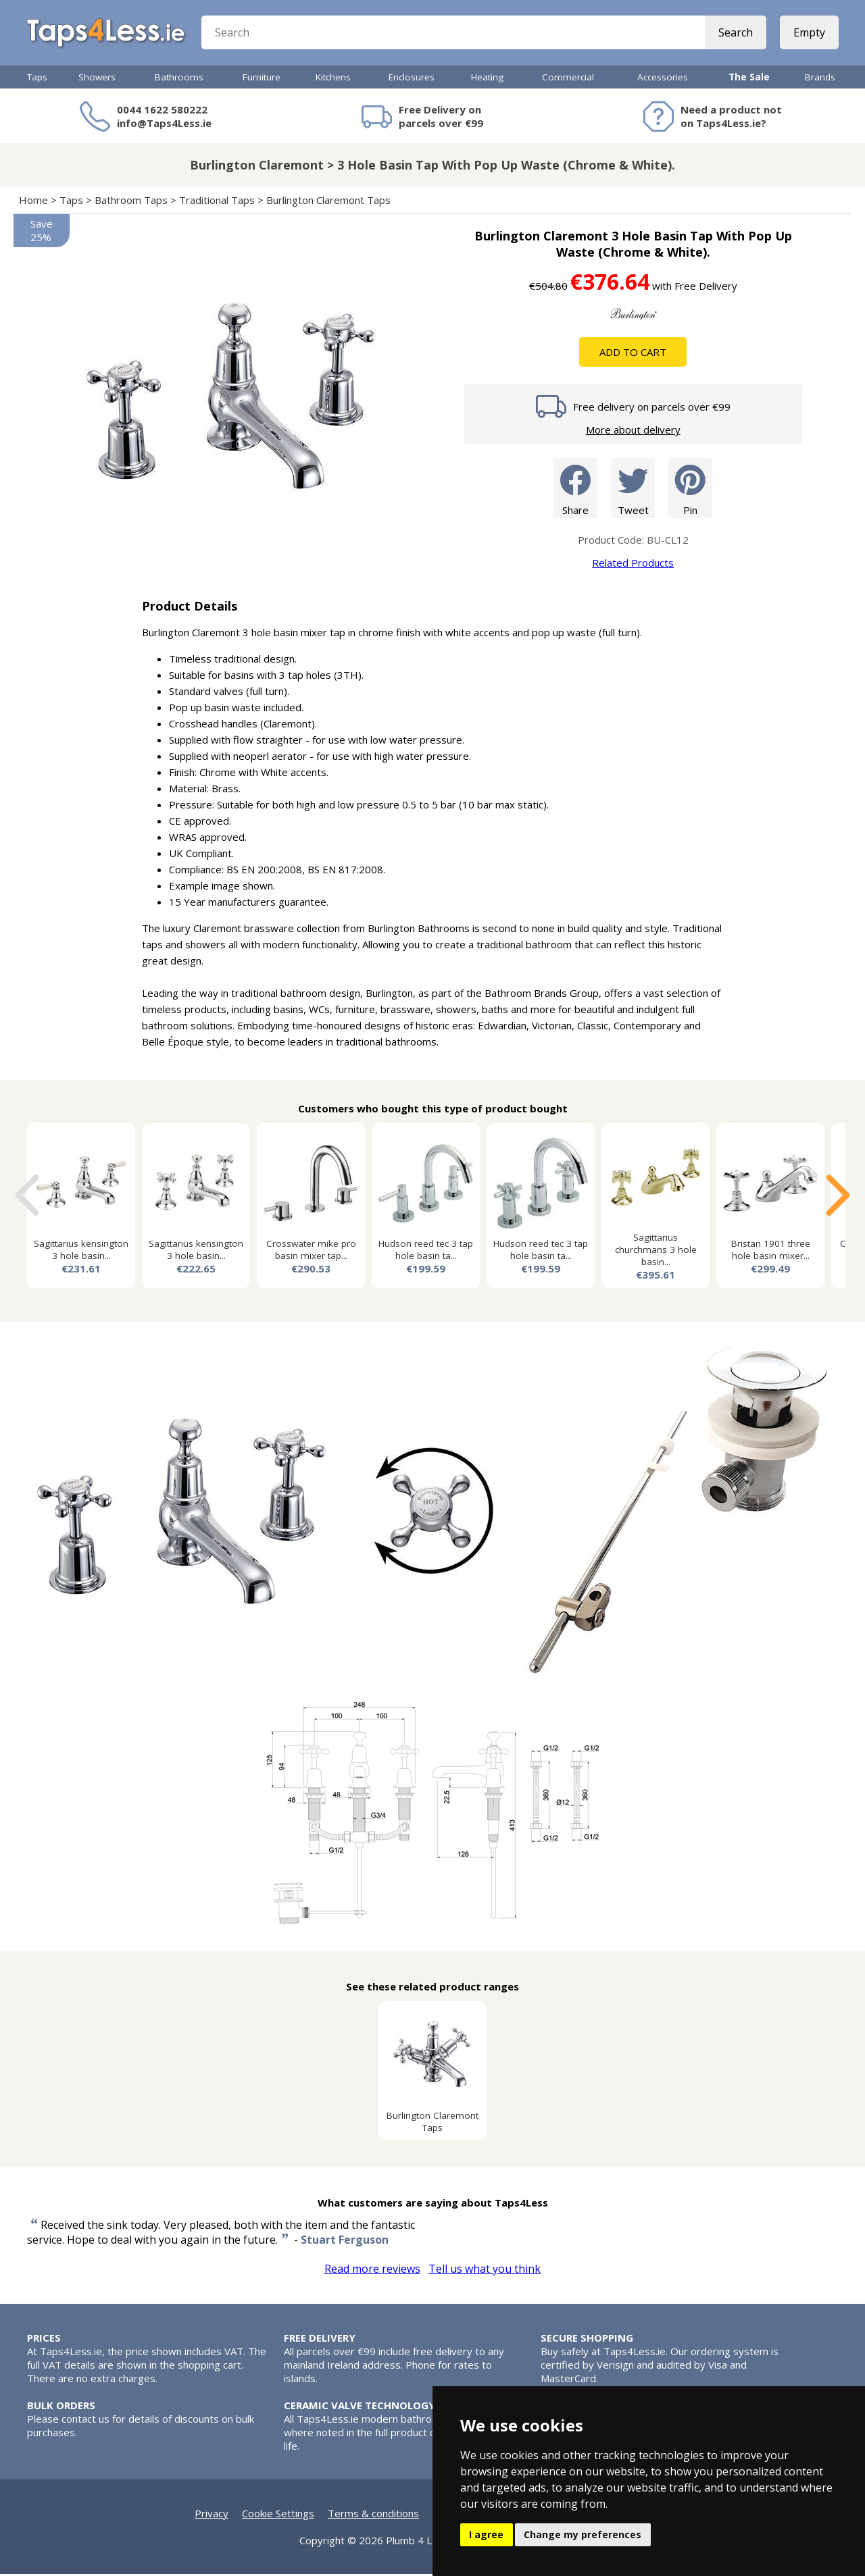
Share (575, 489)
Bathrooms (179, 79)
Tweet (633, 489)
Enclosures (412, 79)
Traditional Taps (217, 202)
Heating (487, 79)
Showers (97, 79)
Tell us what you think (484, 2270)
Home (33, 202)
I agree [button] (486, 2534)
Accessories (662, 79)
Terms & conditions (373, 2515)
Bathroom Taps (131, 202)
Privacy (211, 2515)
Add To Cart (632, 354)
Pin (690, 489)
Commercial (568, 79)
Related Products (633, 564)
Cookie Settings (278, 2515)
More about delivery (633, 431)
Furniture (261, 79)
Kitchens (333, 79)
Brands (820, 79)
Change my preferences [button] (582, 2534)
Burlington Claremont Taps (328, 202)
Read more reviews (372, 2270)
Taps (37, 79)
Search (735, 33)
